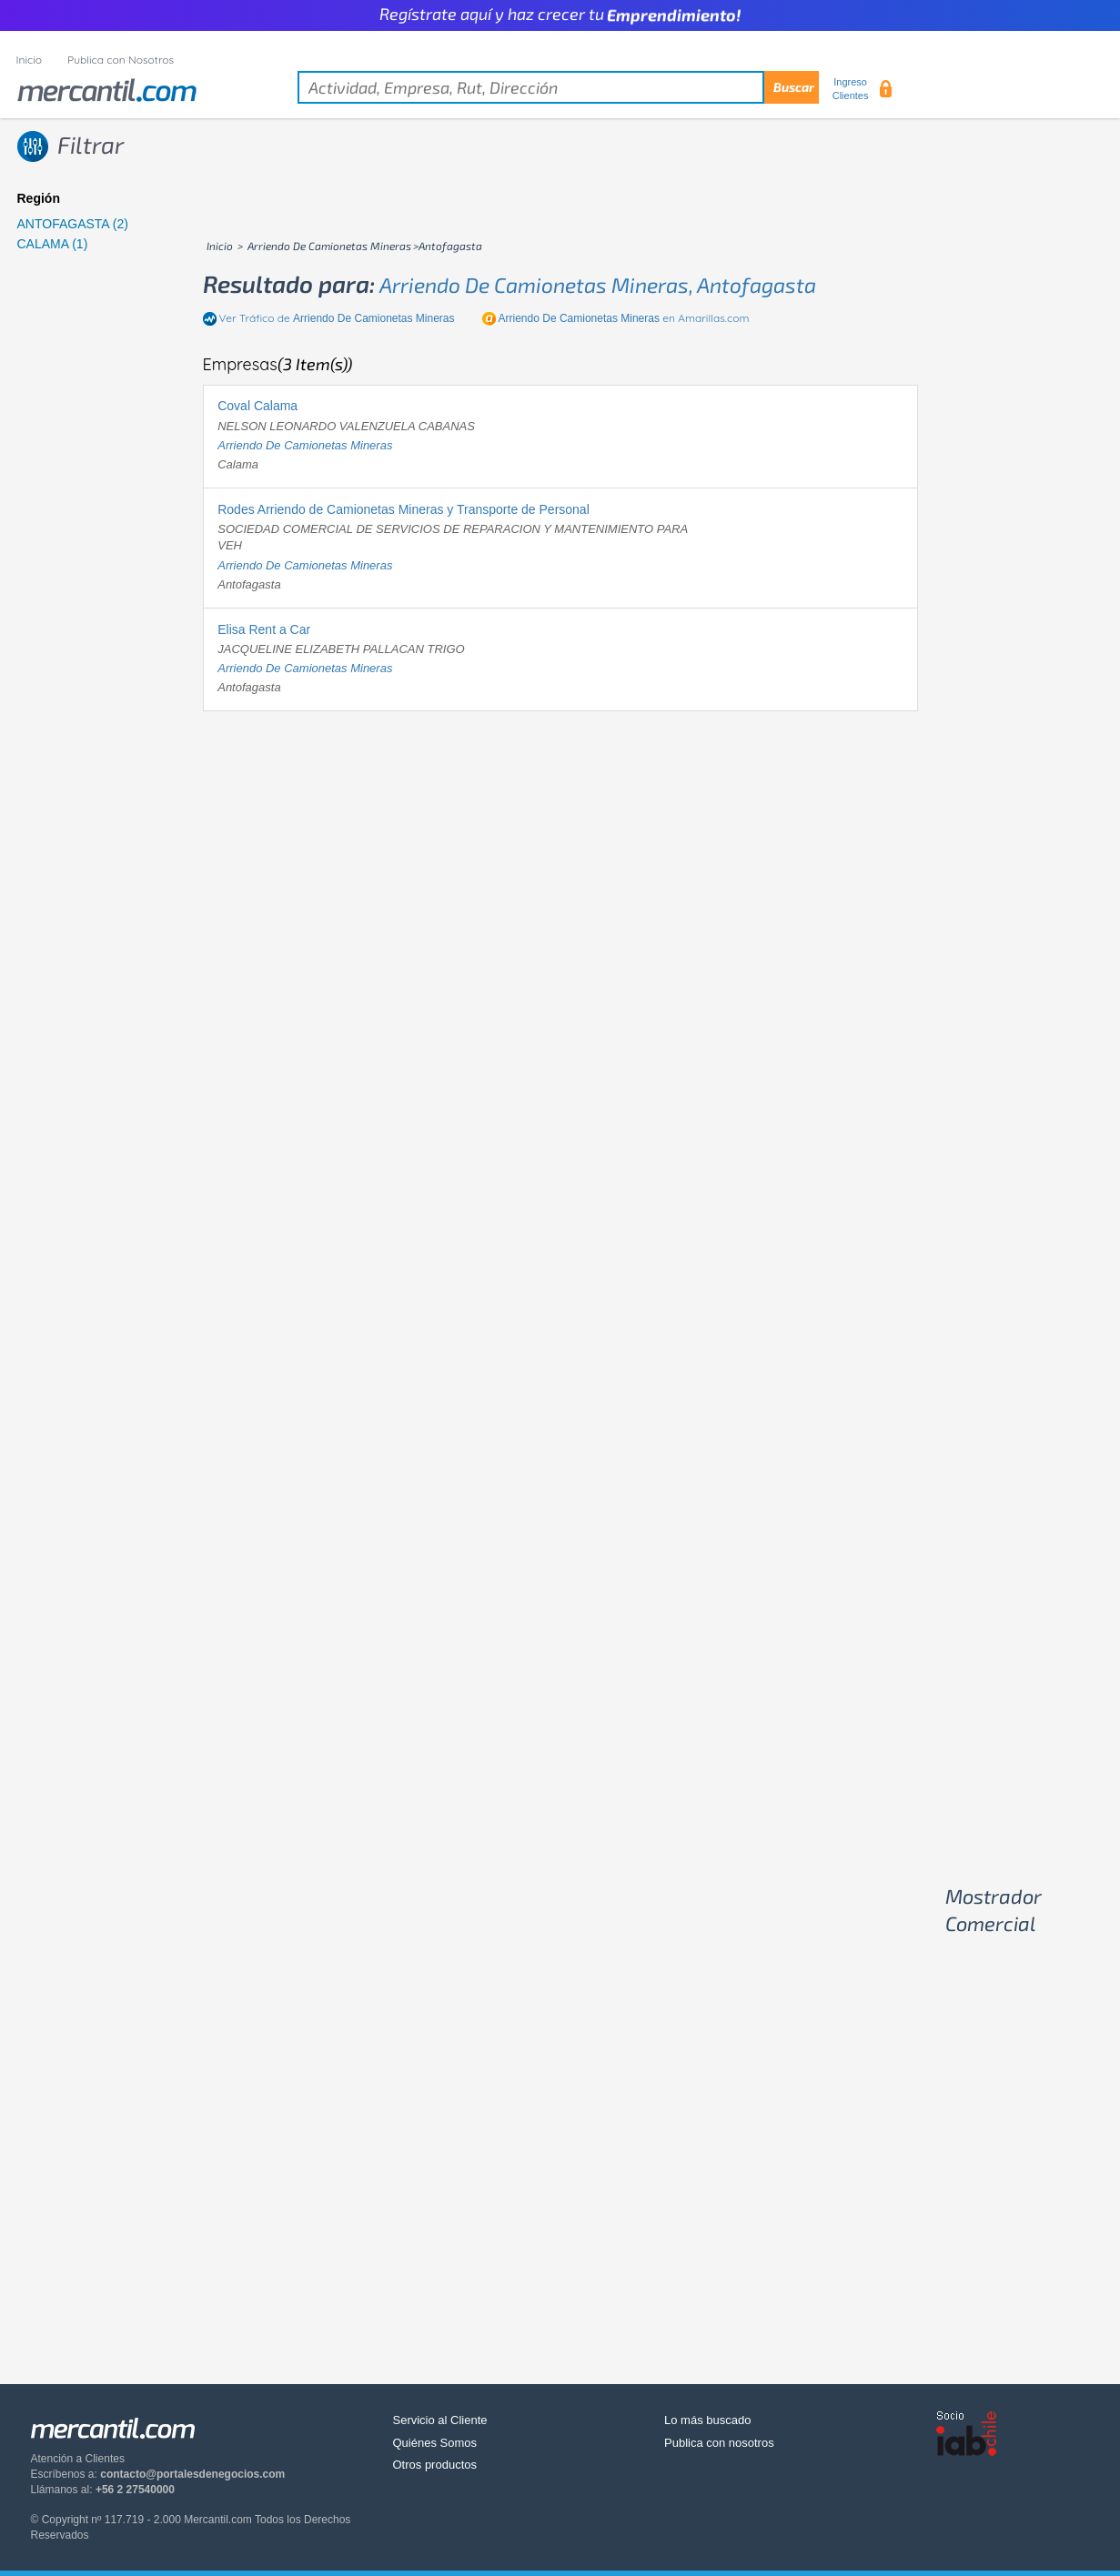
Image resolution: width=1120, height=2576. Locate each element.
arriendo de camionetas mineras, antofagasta (597, 284)
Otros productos (435, 2464)
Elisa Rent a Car (263, 629)
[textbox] (558, 87)
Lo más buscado (707, 2420)
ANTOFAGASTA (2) (72, 223)
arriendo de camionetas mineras (304, 445)
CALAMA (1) (52, 243)
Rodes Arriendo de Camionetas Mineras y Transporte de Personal (403, 509)
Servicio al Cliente (440, 2420)
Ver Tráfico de (337, 318)
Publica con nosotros (719, 2443)
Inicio (29, 59)
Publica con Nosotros (120, 59)
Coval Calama (257, 405)
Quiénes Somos (435, 2443)
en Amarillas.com (624, 318)
